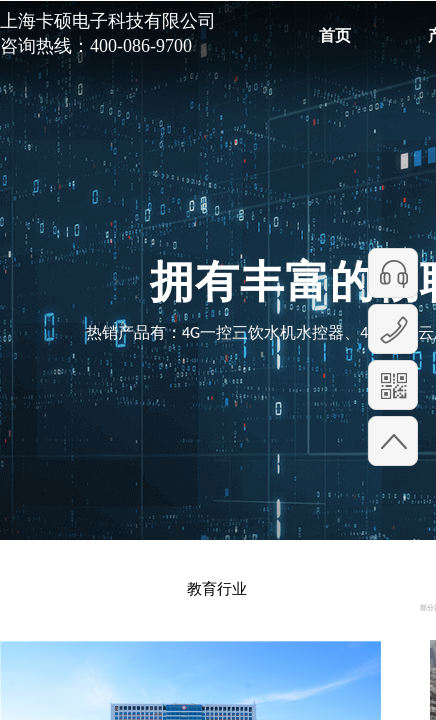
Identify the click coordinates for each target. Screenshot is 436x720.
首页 (335, 35)
